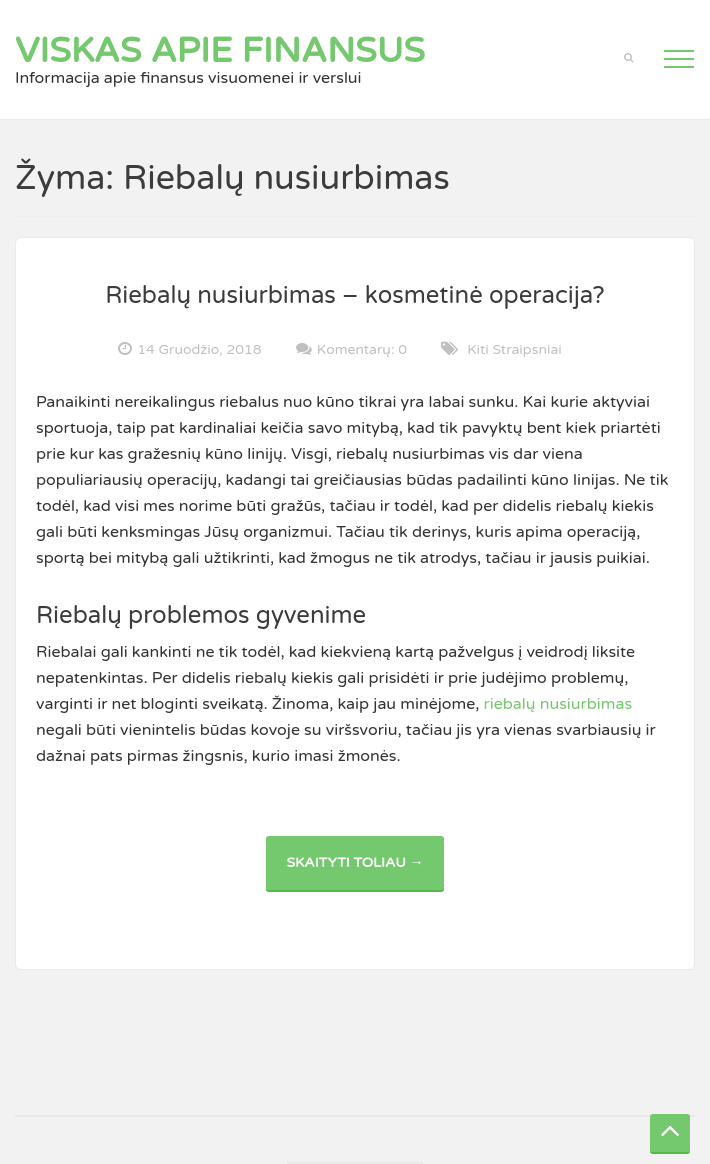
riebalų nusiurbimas (558, 704)
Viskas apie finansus (220, 51)
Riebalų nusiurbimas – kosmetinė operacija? (355, 295)
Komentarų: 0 (362, 349)
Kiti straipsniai (514, 349)
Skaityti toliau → (364, 872)
